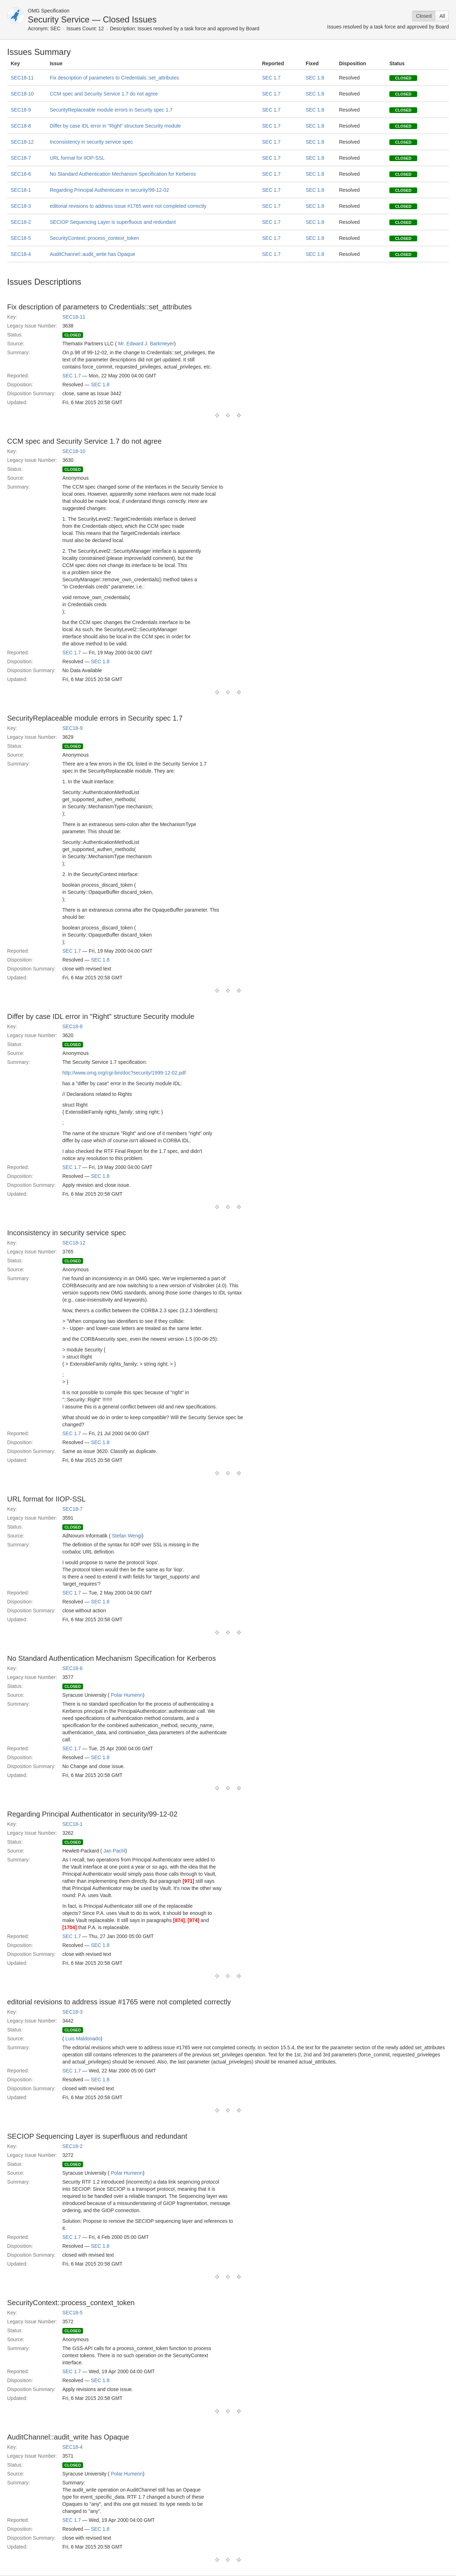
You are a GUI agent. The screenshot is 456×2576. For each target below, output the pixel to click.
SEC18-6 (21, 174)
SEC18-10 (22, 94)
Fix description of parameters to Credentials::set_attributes (114, 78)
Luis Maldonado (83, 2038)
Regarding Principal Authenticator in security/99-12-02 (109, 190)
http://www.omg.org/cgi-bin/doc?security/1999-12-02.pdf (124, 1073)
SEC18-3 (21, 206)
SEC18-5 (21, 238)
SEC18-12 (22, 142)
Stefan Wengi (127, 1536)
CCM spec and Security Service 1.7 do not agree (104, 94)
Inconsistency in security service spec (91, 142)
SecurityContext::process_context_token (94, 238)
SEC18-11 (22, 78)
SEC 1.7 (271, 78)
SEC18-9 (21, 110)
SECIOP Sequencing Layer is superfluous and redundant (113, 222)
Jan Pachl (114, 1851)
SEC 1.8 (315, 78)
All (442, 16)
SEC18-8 (21, 126)
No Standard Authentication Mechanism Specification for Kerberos (123, 174)
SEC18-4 (21, 254)
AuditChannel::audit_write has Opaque (92, 254)
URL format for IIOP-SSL (77, 158)
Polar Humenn (127, 1695)
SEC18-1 (21, 190)
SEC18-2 (21, 222)
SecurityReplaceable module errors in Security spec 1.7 (111, 110)
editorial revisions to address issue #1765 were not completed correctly (128, 206)
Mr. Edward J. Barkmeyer (146, 343)
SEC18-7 (21, 158)
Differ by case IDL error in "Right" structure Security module (115, 126)
